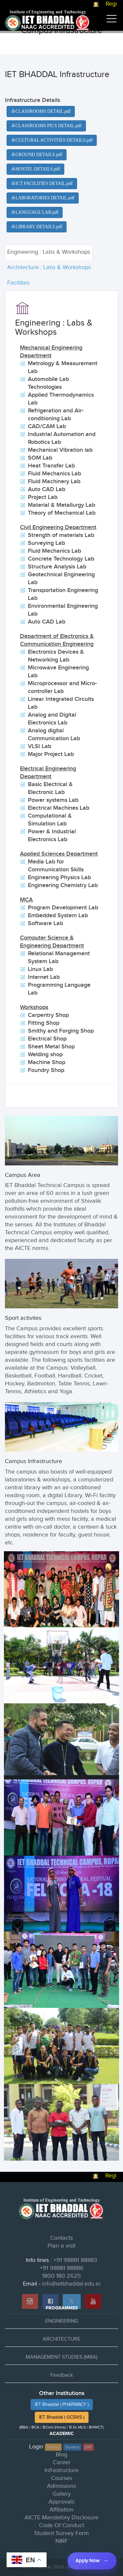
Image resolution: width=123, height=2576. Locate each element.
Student (72, 2447)
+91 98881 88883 (75, 2260)
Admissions (61, 2486)
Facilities (18, 282)
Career (62, 2462)
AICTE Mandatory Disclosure (61, 2517)
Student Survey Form (61, 2533)
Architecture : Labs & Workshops (49, 267)
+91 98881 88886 (62, 2268)
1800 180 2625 (61, 2275)
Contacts (61, 2237)
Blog (61, 2454)
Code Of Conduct (61, 2525)
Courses (61, 2478)
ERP (88, 2447)
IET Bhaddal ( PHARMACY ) (62, 2404)
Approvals (61, 2501)
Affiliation (61, 2509)
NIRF (61, 2541)
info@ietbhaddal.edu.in (71, 2283)
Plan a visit (61, 2245)
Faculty (53, 2447)
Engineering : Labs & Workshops (48, 251)
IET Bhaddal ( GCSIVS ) (61, 2417)
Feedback (61, 2375)
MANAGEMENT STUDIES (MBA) (61, 2357)
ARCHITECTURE (61, 2339)
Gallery (61, 2493)
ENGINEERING (61, 2321)
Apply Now (87, 2561)
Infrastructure (62, 2470)
